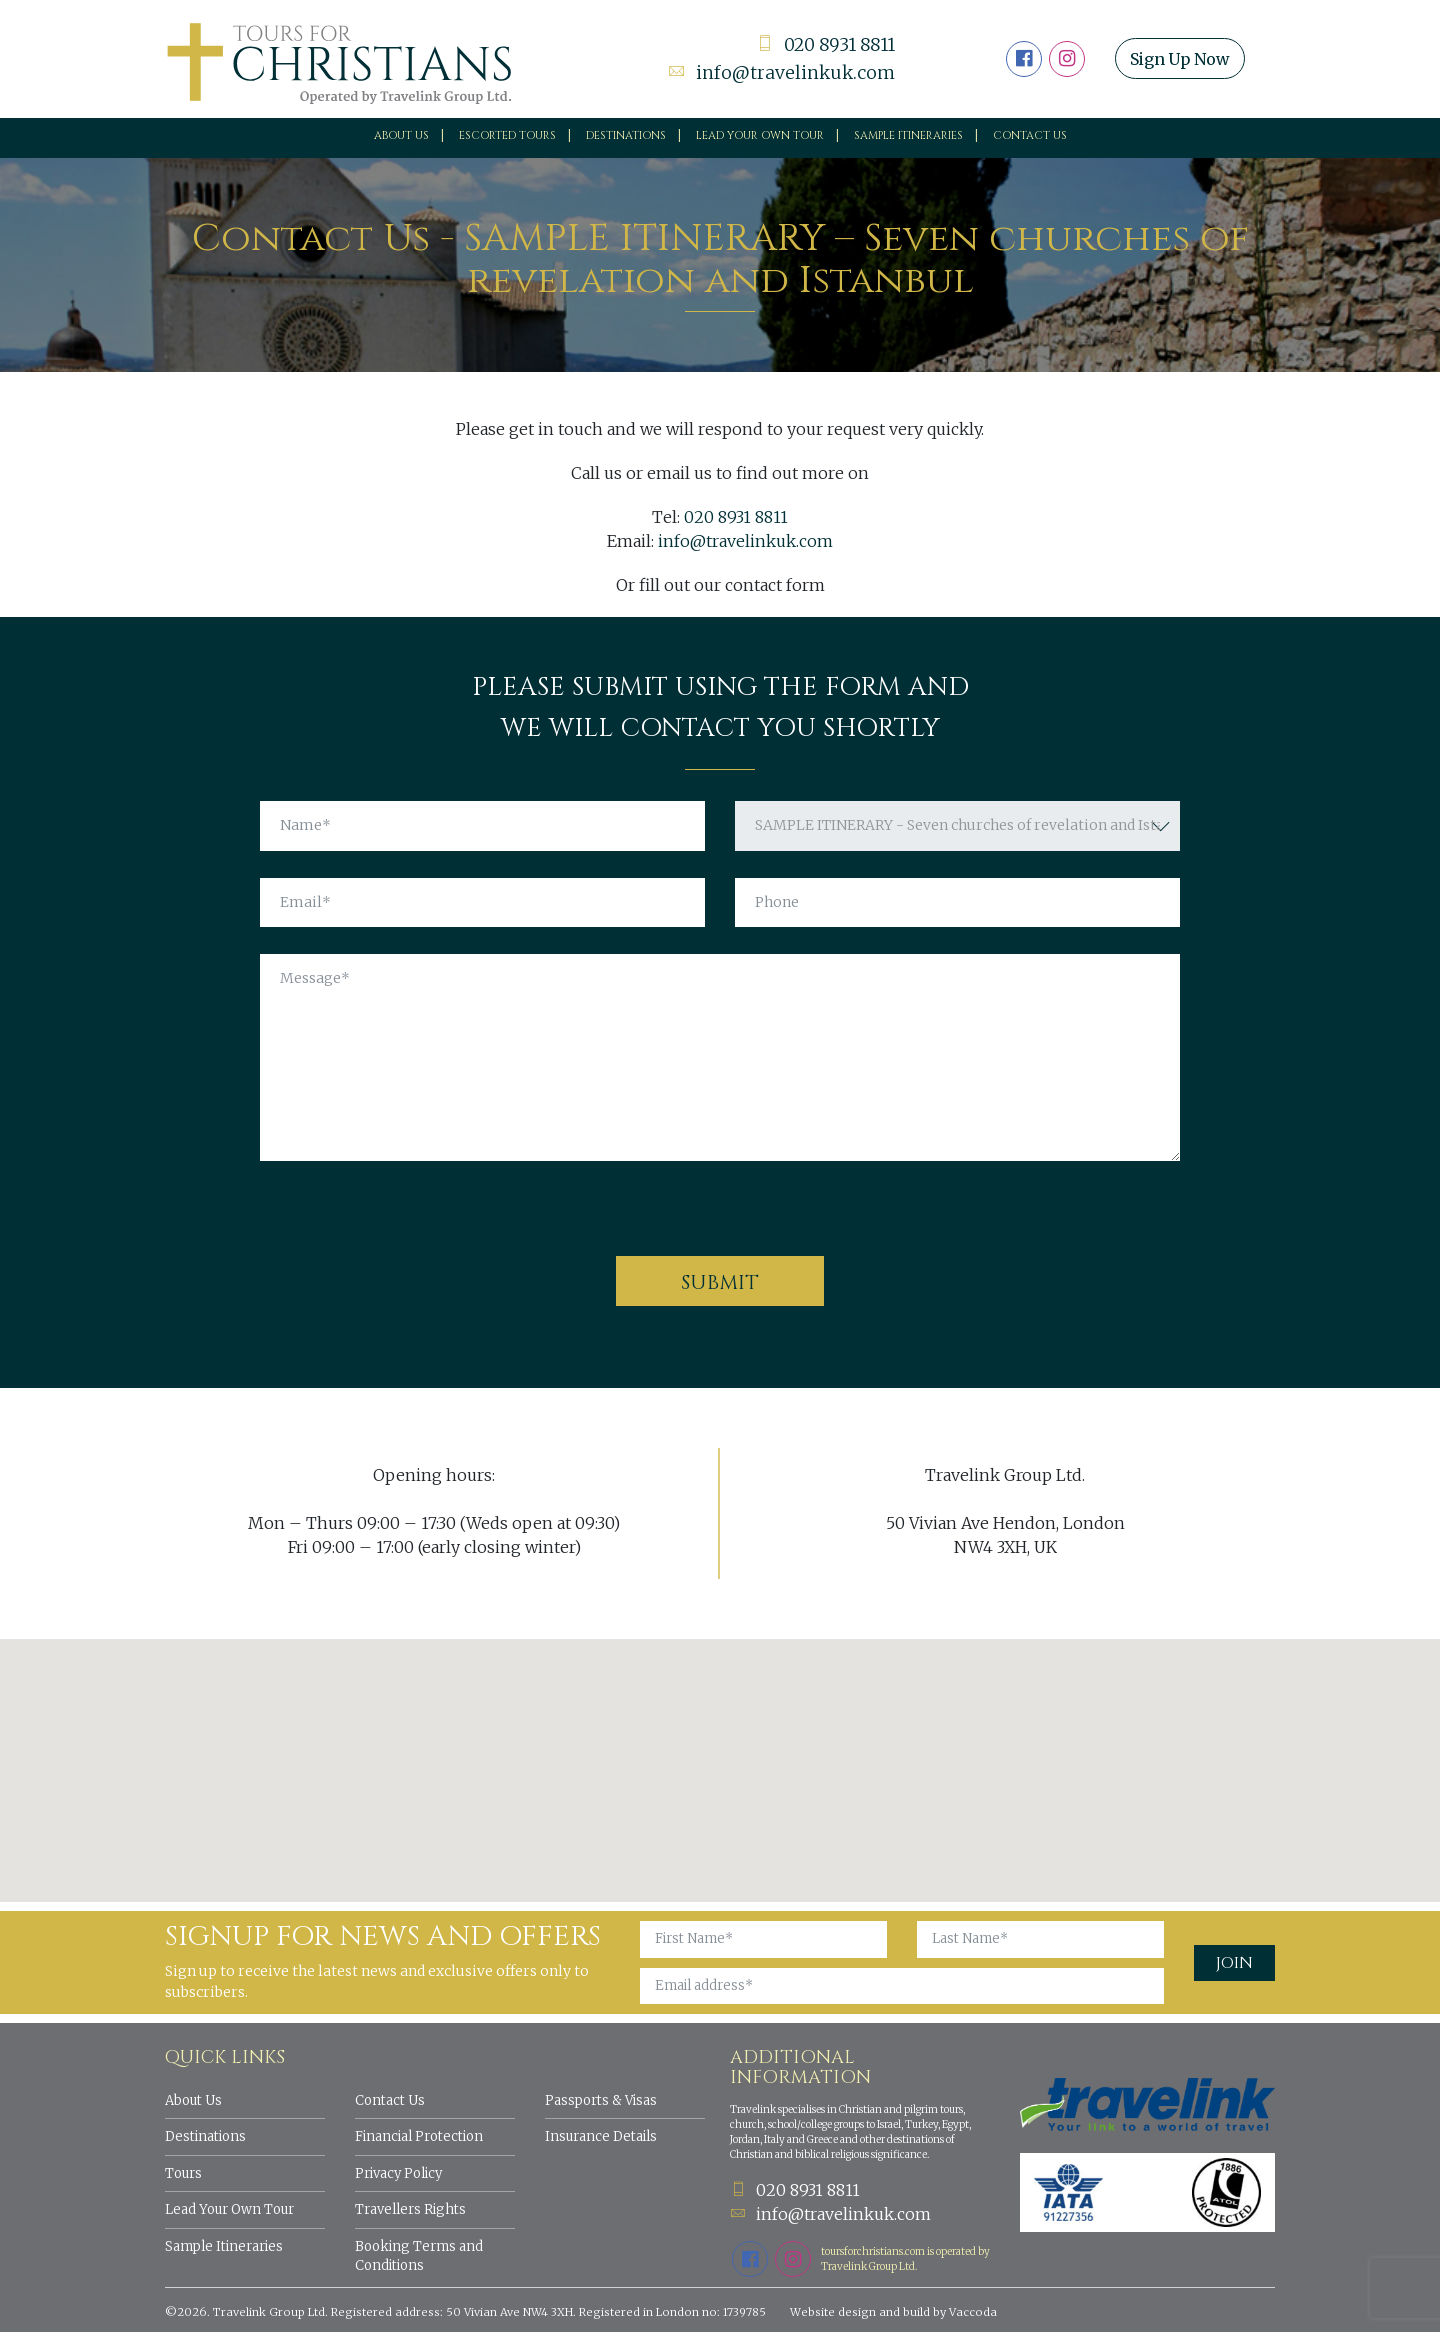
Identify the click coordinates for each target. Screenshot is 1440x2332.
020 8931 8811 (823, 45)
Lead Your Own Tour (229, 2209)
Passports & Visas (601, 2100)
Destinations (626, 135)
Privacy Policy (398, 2173)
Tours (183, 2173)
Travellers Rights (410, 2209)
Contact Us (1030, 135)
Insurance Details (601, 2136)
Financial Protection (419, 2136)
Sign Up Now (1182, 59)
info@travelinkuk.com (780, 72)
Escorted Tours (507, 135)
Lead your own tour (760, 135)
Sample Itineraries (908, 135)
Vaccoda (973, 2312)
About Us (401, 135)
